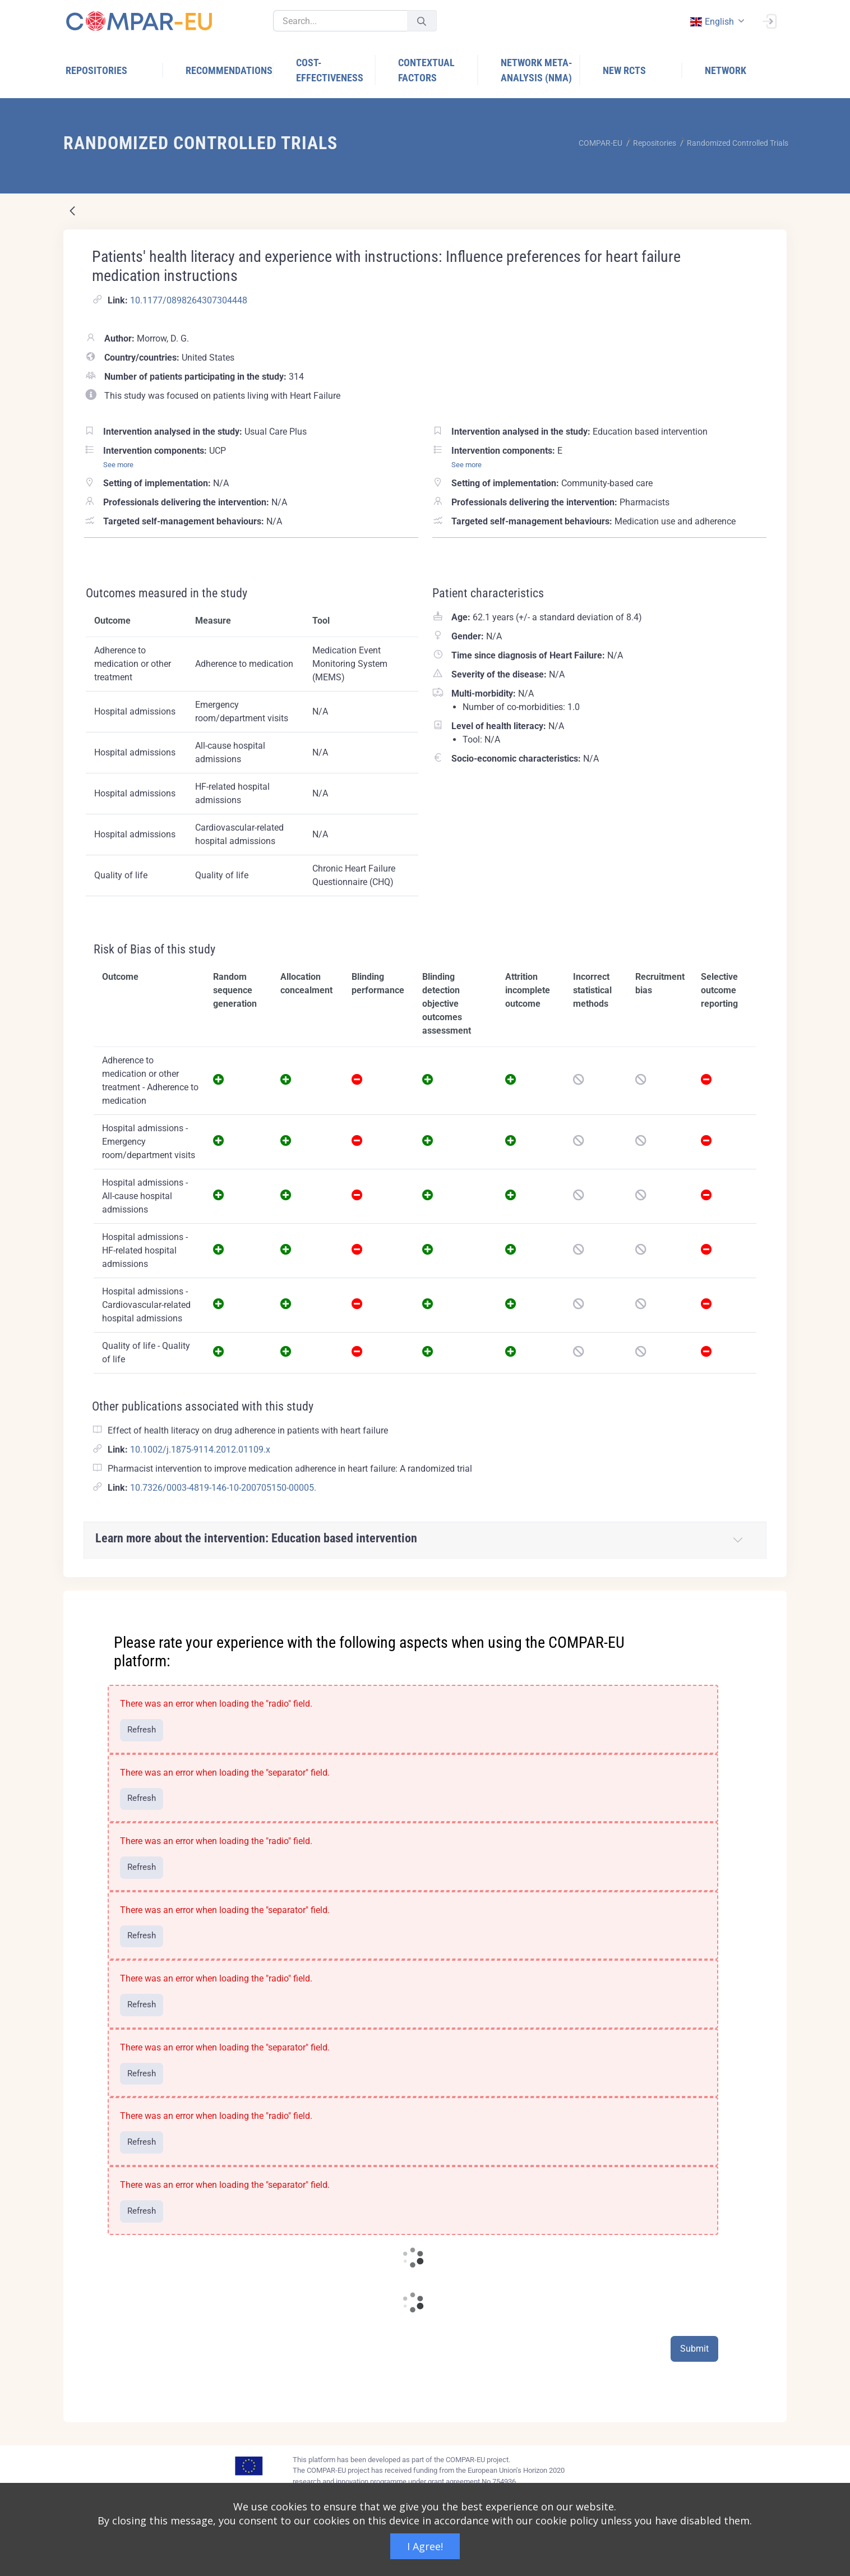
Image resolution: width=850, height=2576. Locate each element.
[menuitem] (114, 70)
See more (118, 464)
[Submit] (421, 21)
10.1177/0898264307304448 (188, 300)
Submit (694, 2348)
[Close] (770, 1600)
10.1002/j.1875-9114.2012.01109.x (200, 1449)
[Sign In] (769, 20)
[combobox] (716, 21)
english (711, 21)
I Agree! (425, 2546)
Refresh (141, 1730)
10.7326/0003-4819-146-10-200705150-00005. (223, 1487)
